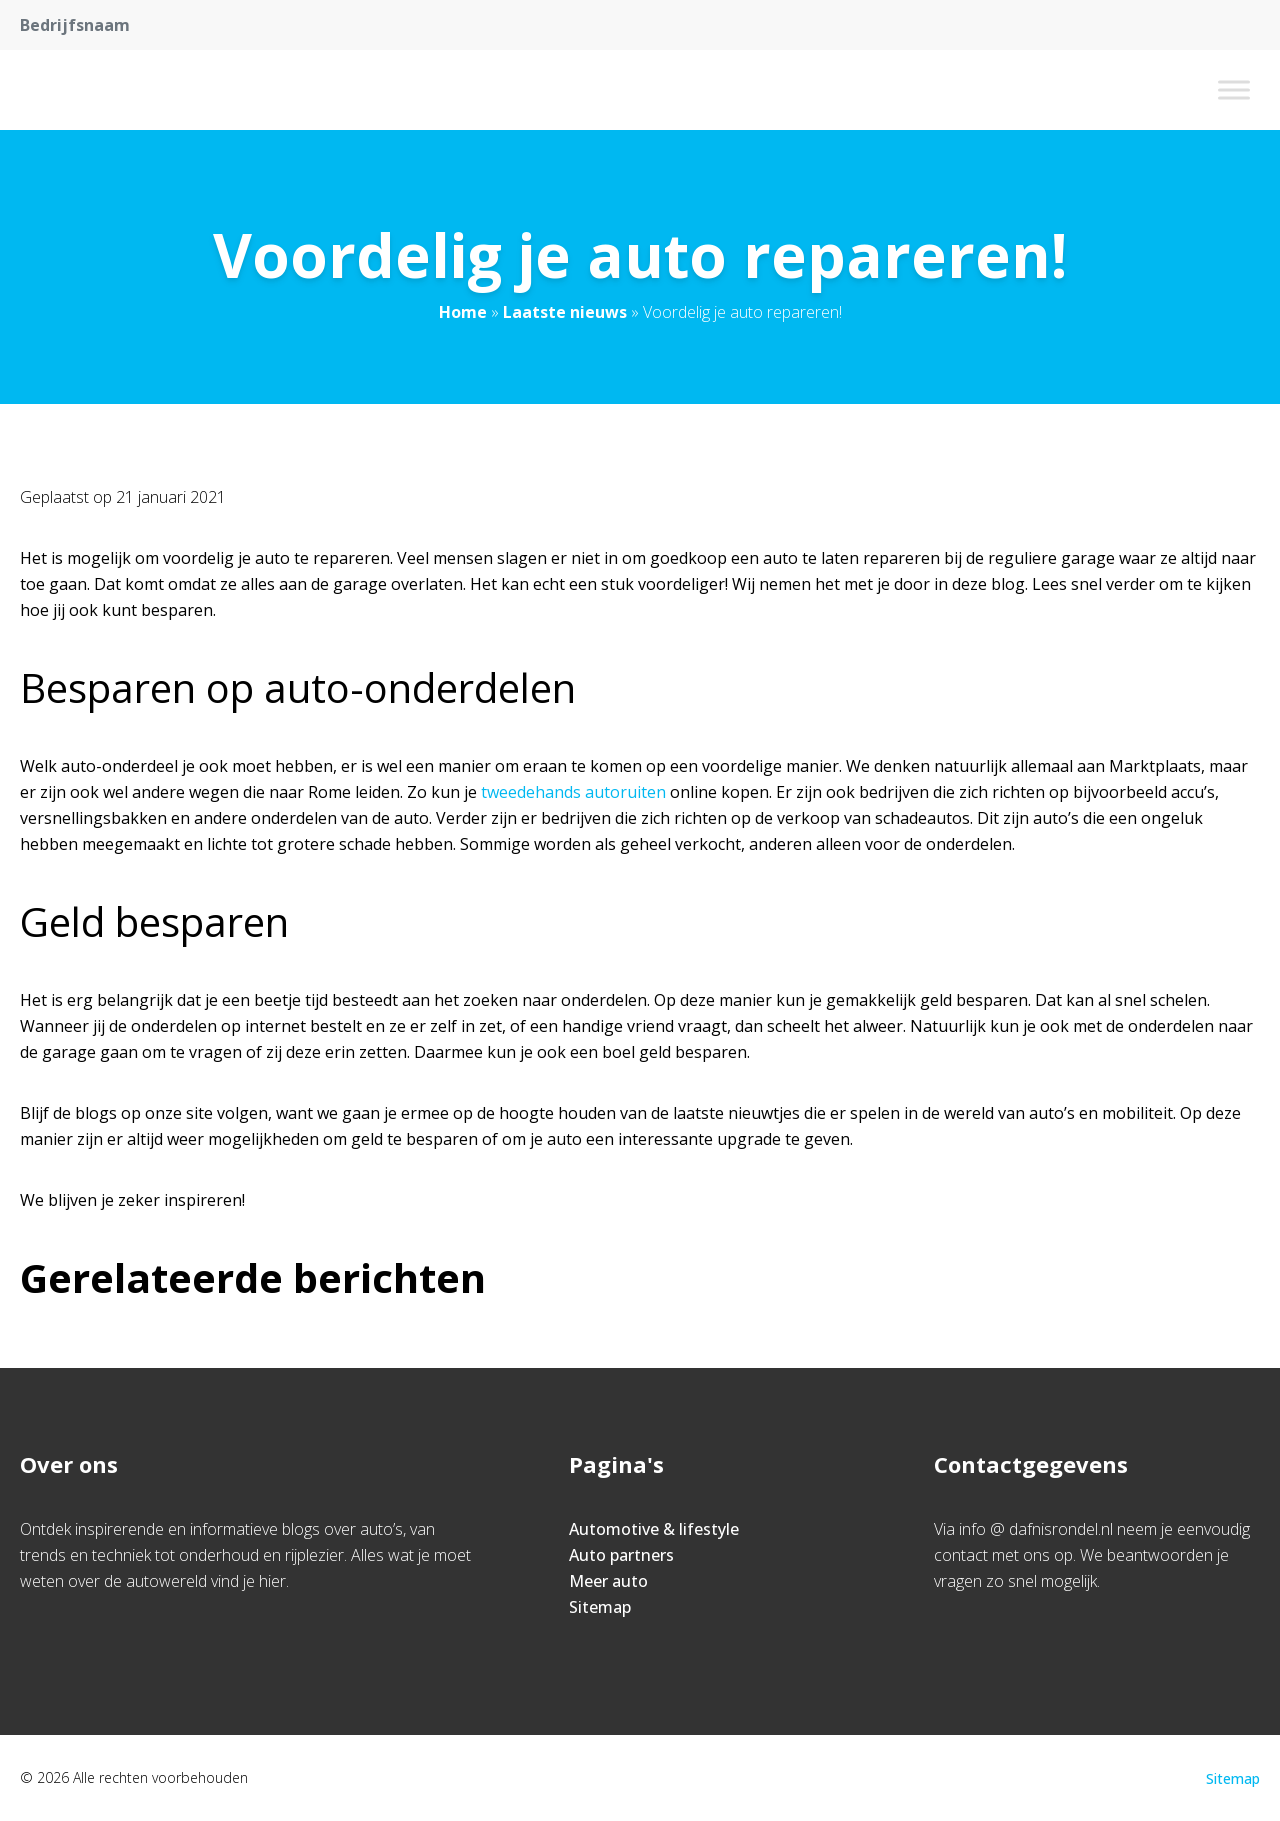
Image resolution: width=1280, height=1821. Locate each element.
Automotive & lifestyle (654, 1529)
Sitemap (600, 1607)
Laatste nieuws (565, 312)
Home (463, 312)
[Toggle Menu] (1234, 89)
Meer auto (608, 1581)
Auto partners (621, 1555)
